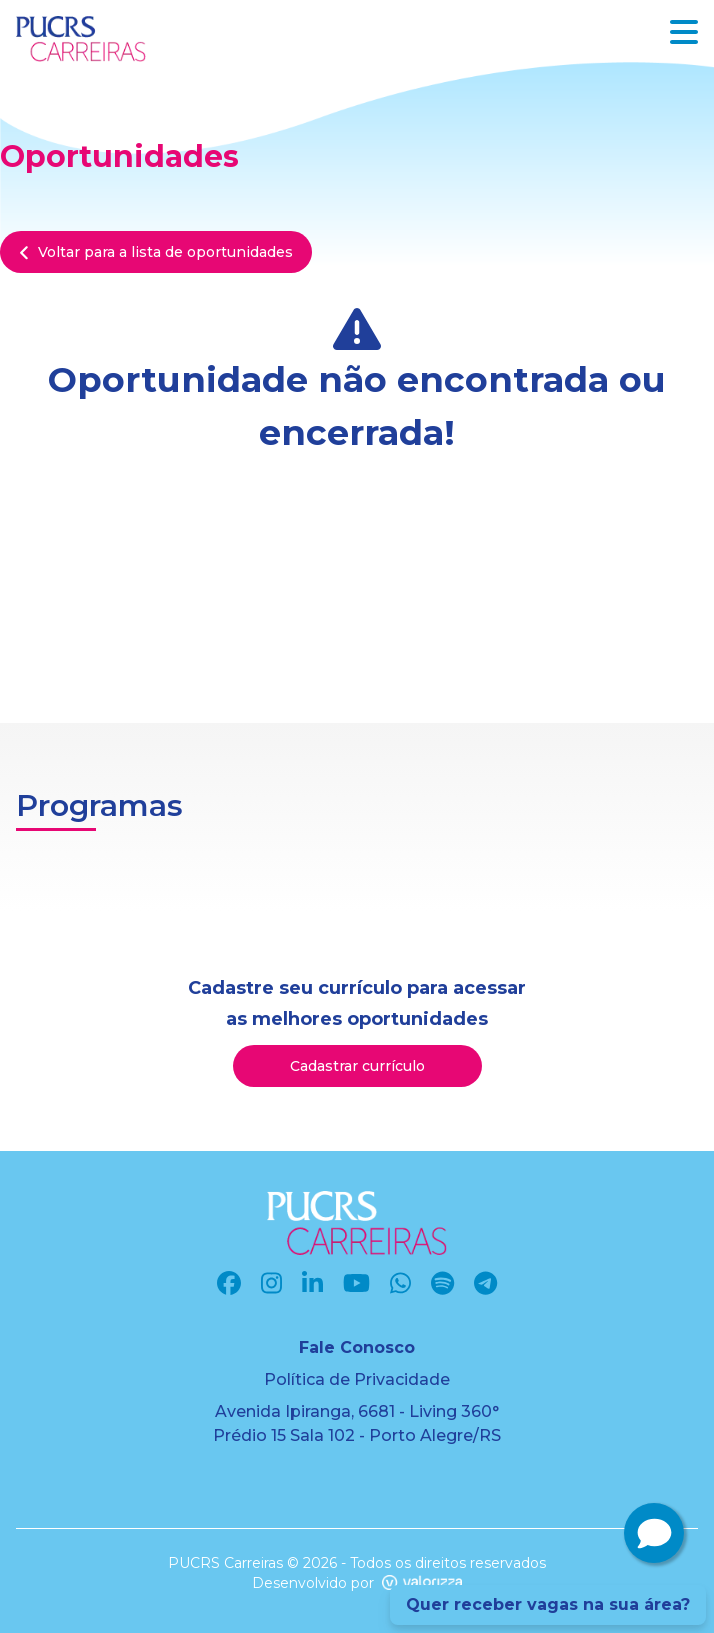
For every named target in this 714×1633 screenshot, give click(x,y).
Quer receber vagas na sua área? (548, 1604)
